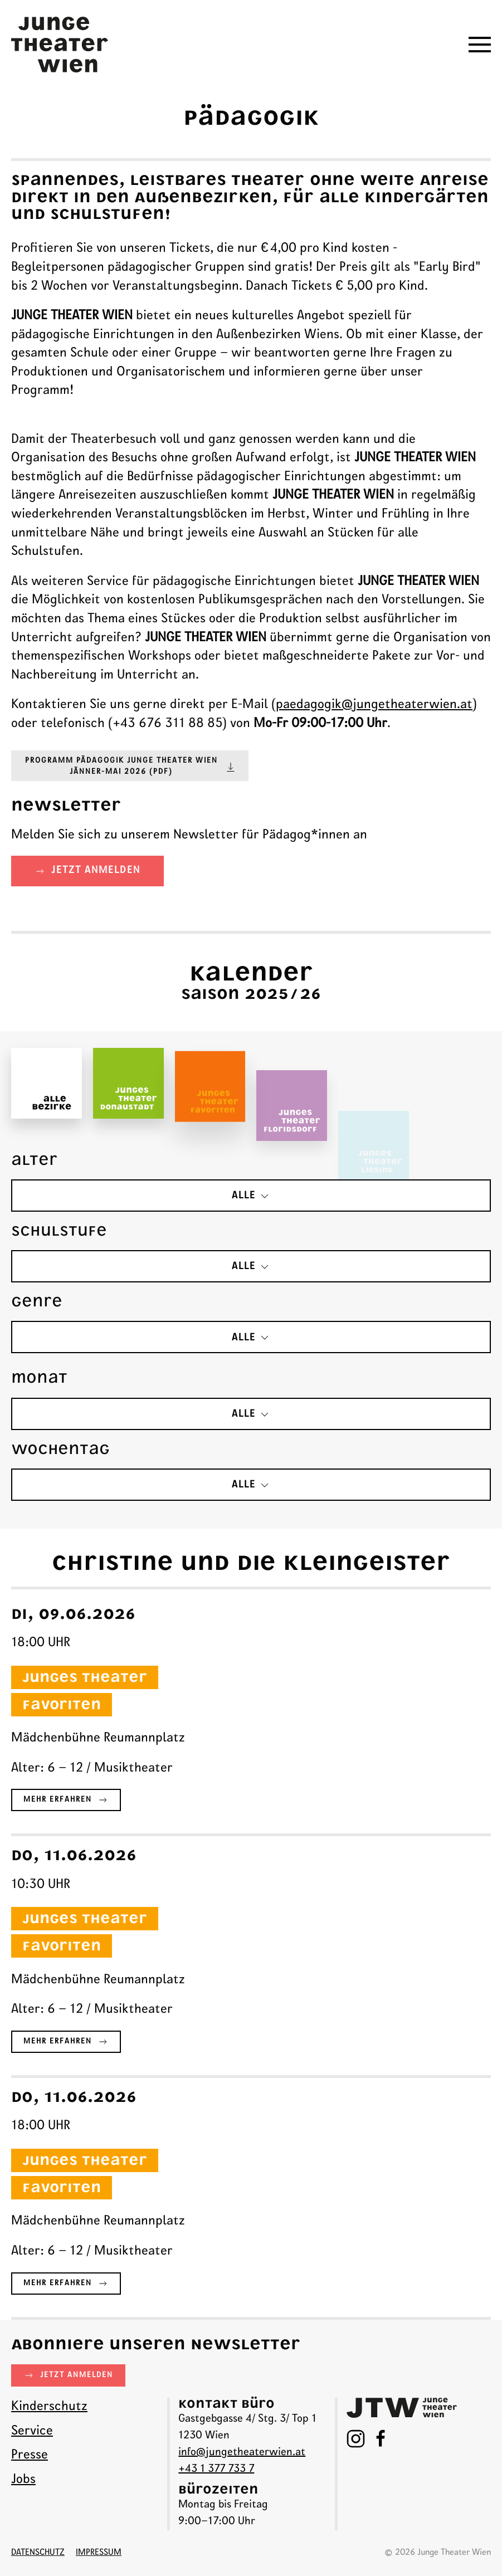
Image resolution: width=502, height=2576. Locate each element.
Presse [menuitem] (29, 2455)
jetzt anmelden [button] (87, 871)
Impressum (98, 2553)
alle (251, 1196)
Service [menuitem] (32, 2431)
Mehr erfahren (66, 1803)
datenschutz (38, 2553)
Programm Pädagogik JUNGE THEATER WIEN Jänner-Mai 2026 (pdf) (130, 766)
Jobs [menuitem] (23, 2479)
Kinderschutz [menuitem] (49, 2407)
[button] (480, 44)
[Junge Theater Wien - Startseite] (59, 44)
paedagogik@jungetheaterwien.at (374, 705)
